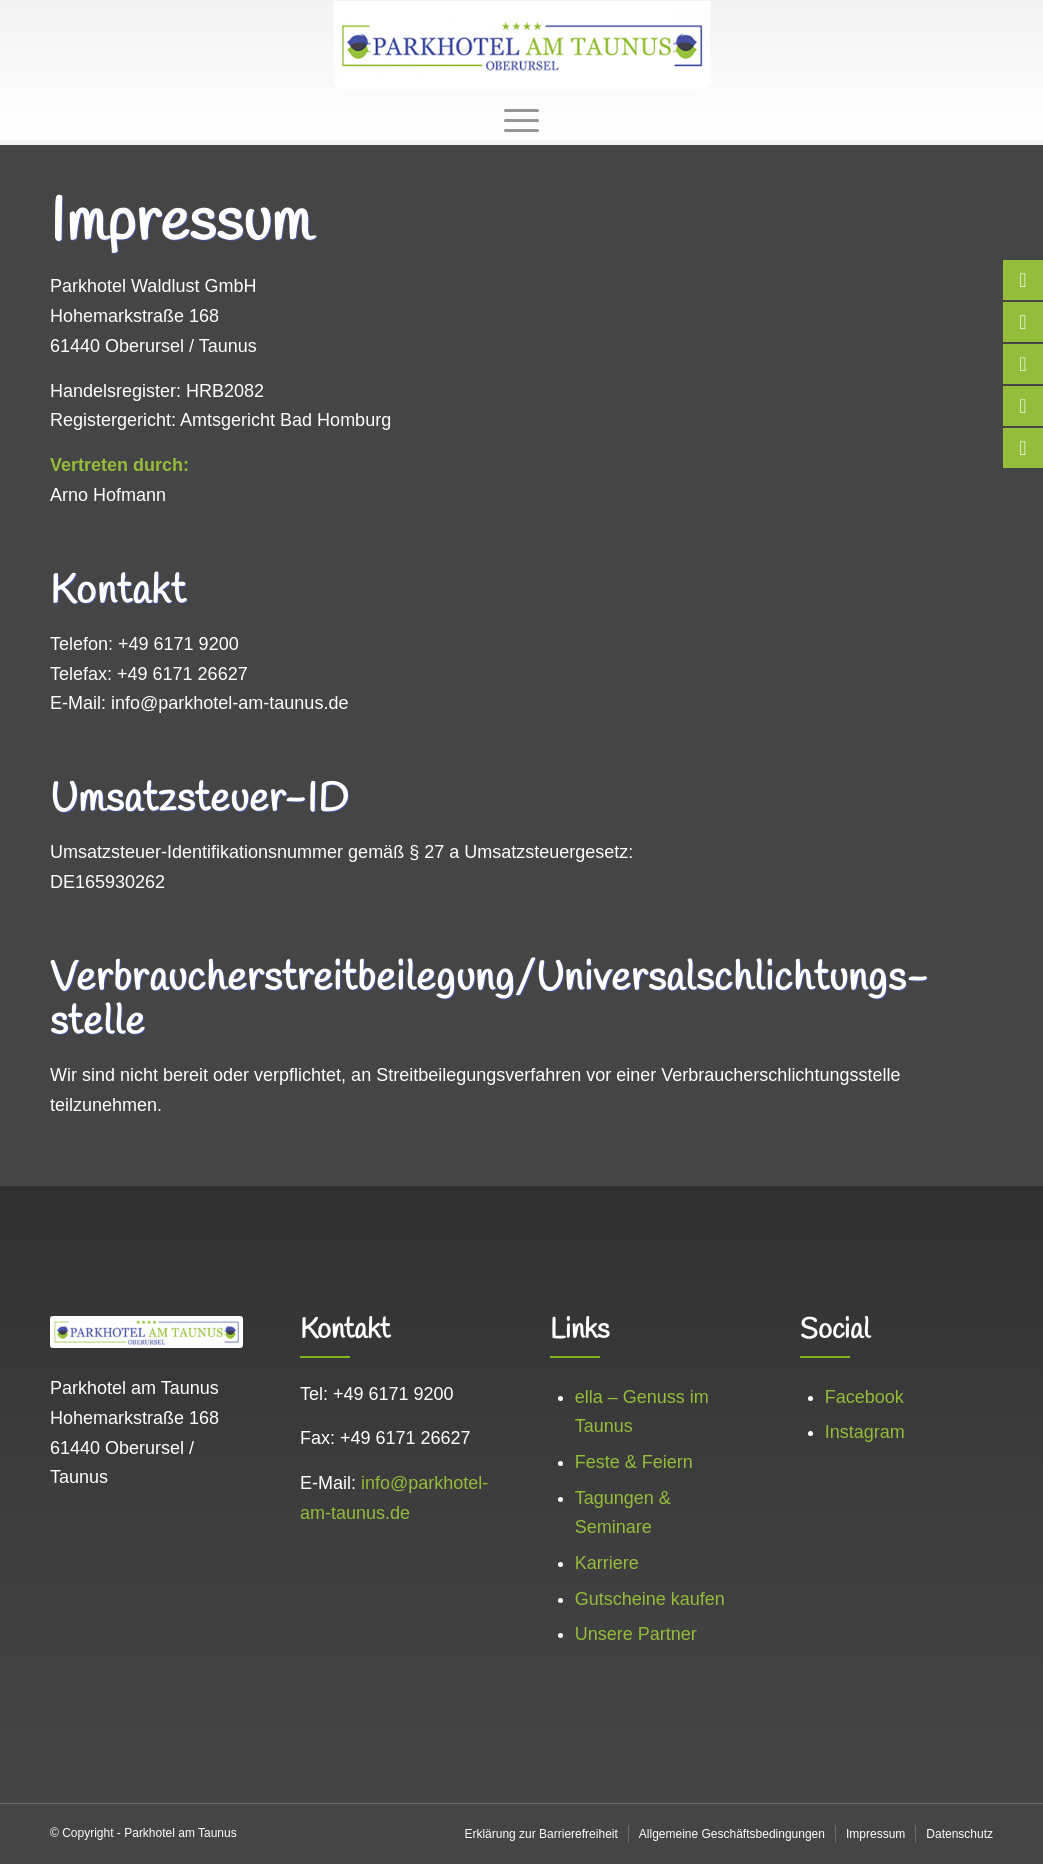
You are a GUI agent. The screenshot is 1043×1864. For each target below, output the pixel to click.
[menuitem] (521, 119)
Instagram (865, 1432)
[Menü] (521, 119)
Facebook (864, 1397)
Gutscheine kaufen (650, 1599)
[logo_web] (521, 45)
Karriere (607, 1563)
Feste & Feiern (634, 1462)
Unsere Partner (636, 1634)
